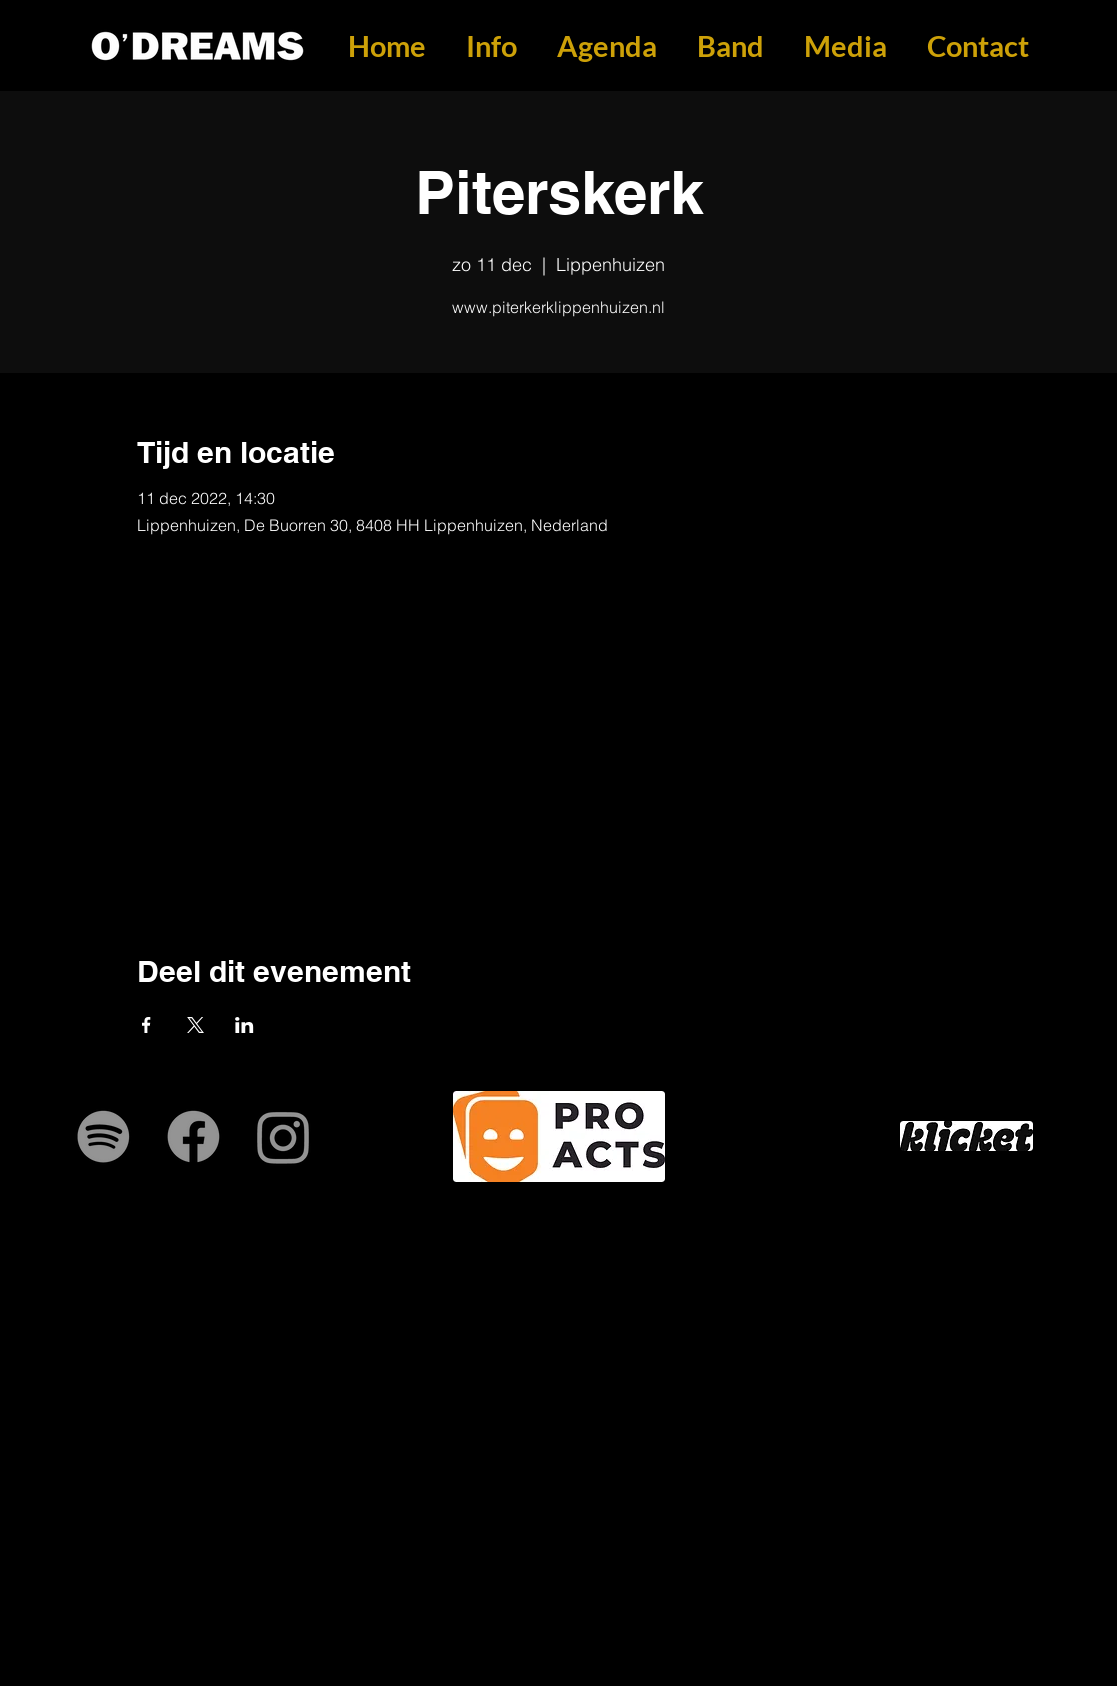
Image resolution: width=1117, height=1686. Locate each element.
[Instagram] (283, 1136)
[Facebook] (193, 1136)
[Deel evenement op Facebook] (146, 1025)
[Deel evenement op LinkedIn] (244, 1025)
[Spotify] (103, 1136)
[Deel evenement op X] (195, 1025)
